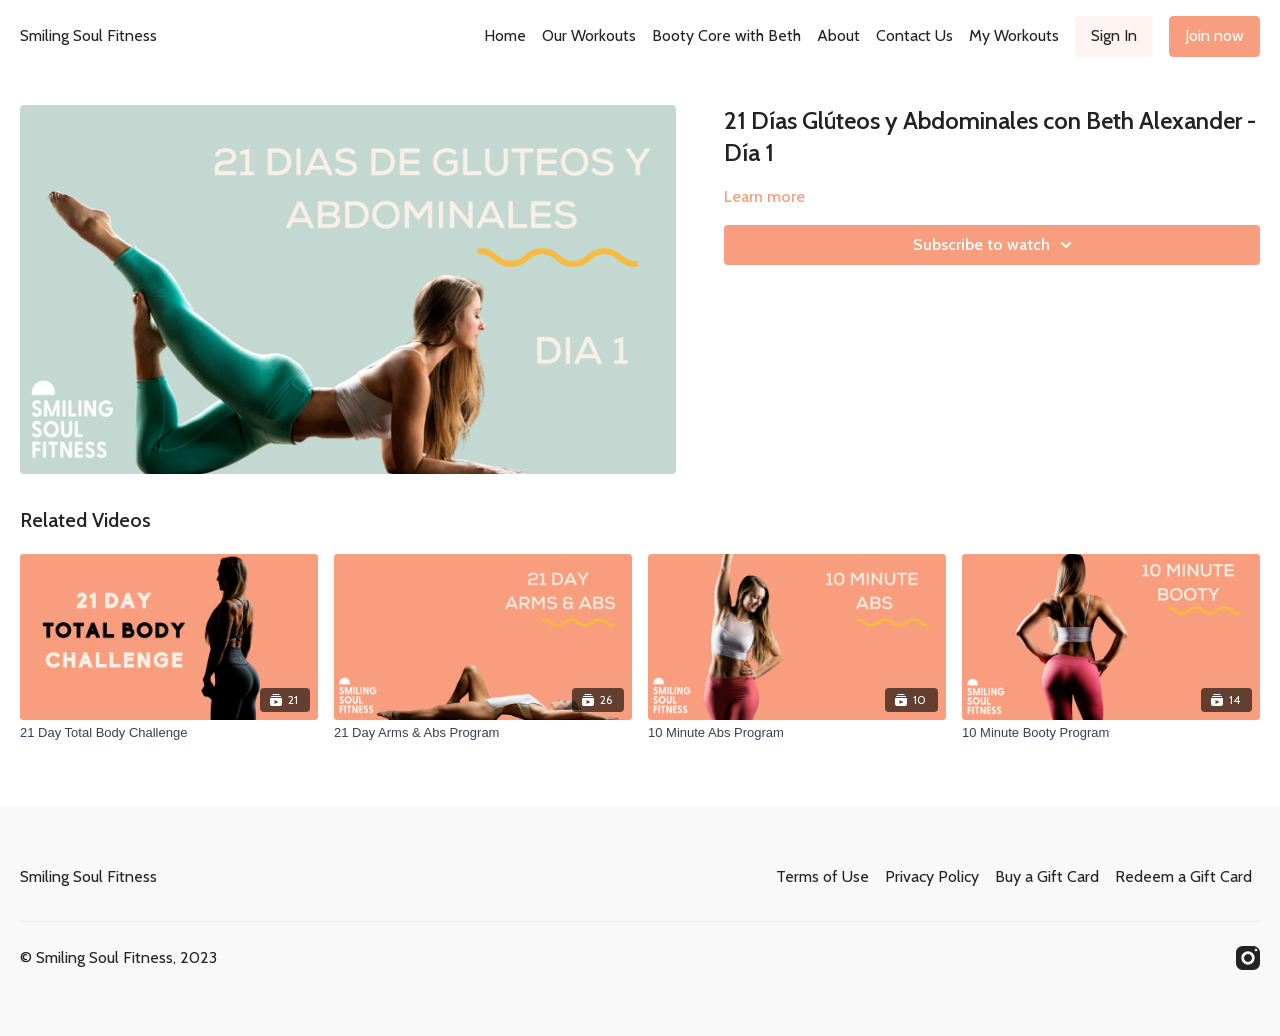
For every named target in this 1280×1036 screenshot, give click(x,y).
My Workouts (1014, 35)
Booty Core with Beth (726, 35)
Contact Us (914, 35)
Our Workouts (589, 35)
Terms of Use (822, 876)
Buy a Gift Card (1047, 876)
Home (505, 35)
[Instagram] (1248, 958)
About (838, 35)
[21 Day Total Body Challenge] (169, 733)
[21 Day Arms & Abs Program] (483, 733)
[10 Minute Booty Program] (1111, 733)
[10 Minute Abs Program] (797, 733)
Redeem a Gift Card (1183, 876)
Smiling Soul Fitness (88, 35)
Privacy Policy (932, 876)
